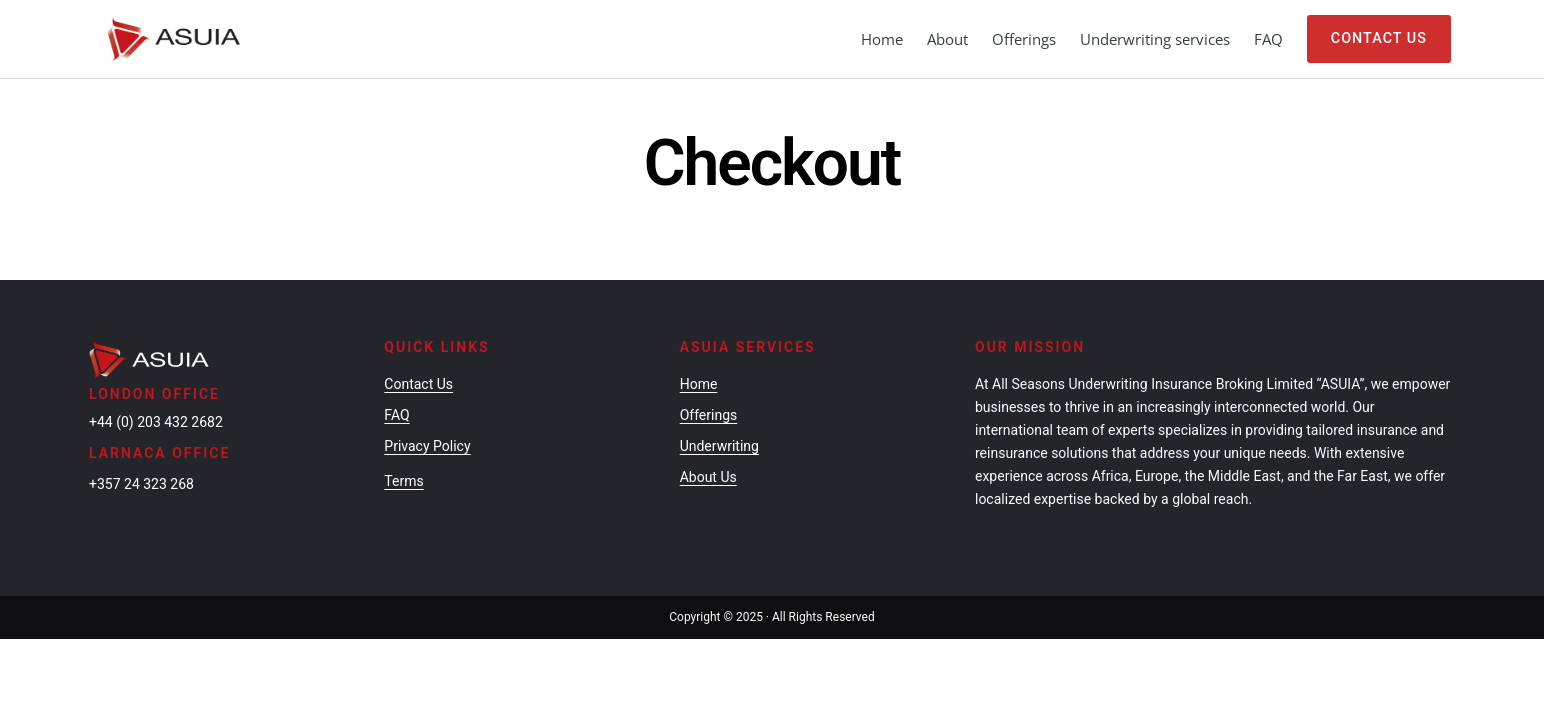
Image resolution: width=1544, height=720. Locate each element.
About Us (708, 430)
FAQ (396, 368)
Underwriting (719, 399)
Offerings (709, 368)
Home (882, 39)
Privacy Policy (427, 399)
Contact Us (1379, 38)
